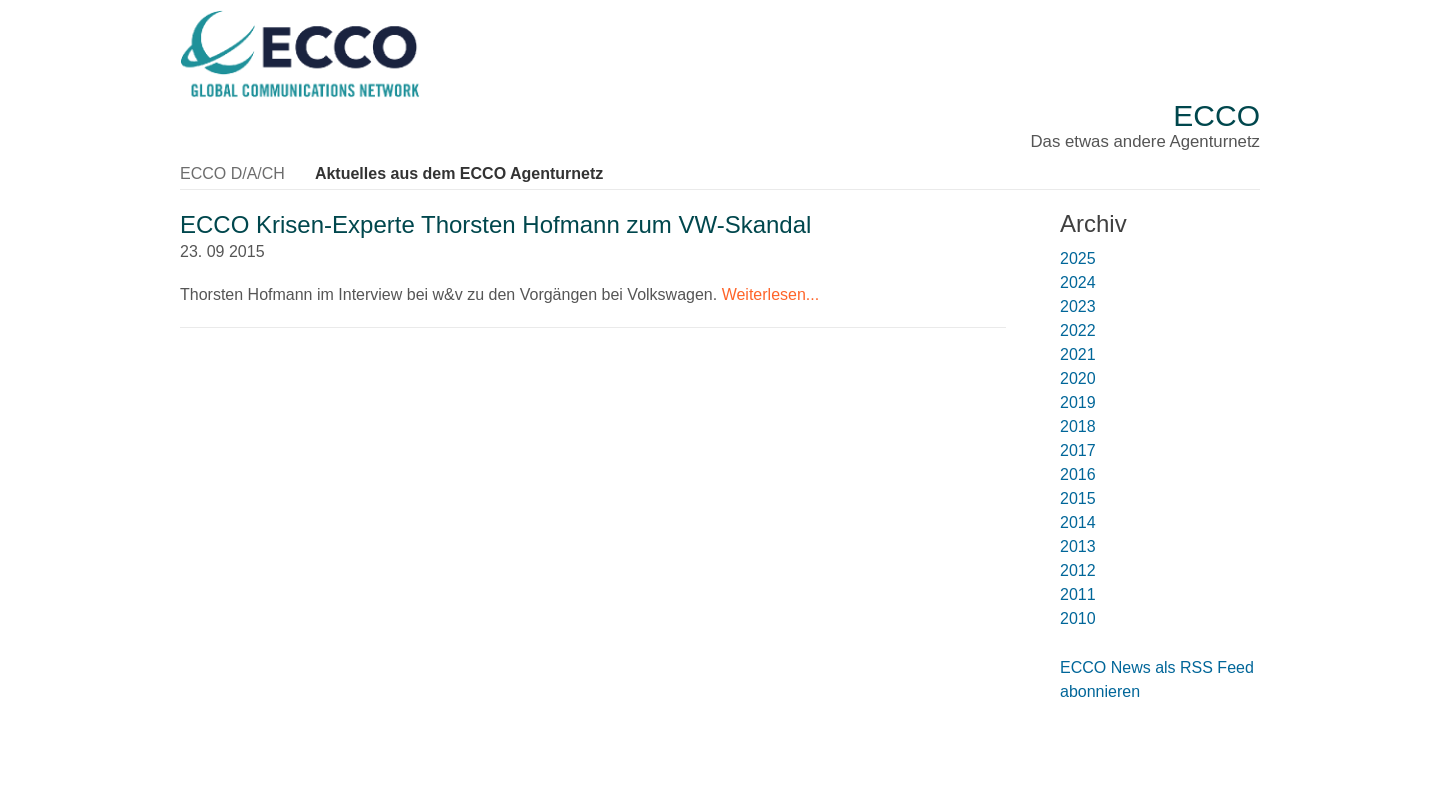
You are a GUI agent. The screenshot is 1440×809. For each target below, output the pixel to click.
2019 (1078, 402)
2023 (1078, 306)
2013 (1078, 546)
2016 (1078, 474)
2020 (1078, 378)
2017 (1078, 450)
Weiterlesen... (771, 294)
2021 (1078, 354)
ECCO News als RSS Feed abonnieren (1157, 679)
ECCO (1216, 115)
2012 (1078, 570)
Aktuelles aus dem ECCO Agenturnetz (459, 173)
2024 (1078, 282)
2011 (1078, 594)
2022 (1078, 330)
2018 (1078, 426)
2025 (1078, 258)
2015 (1078, 498)
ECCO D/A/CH (232, 173)
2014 (1078, 522)
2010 (1078, 618)
